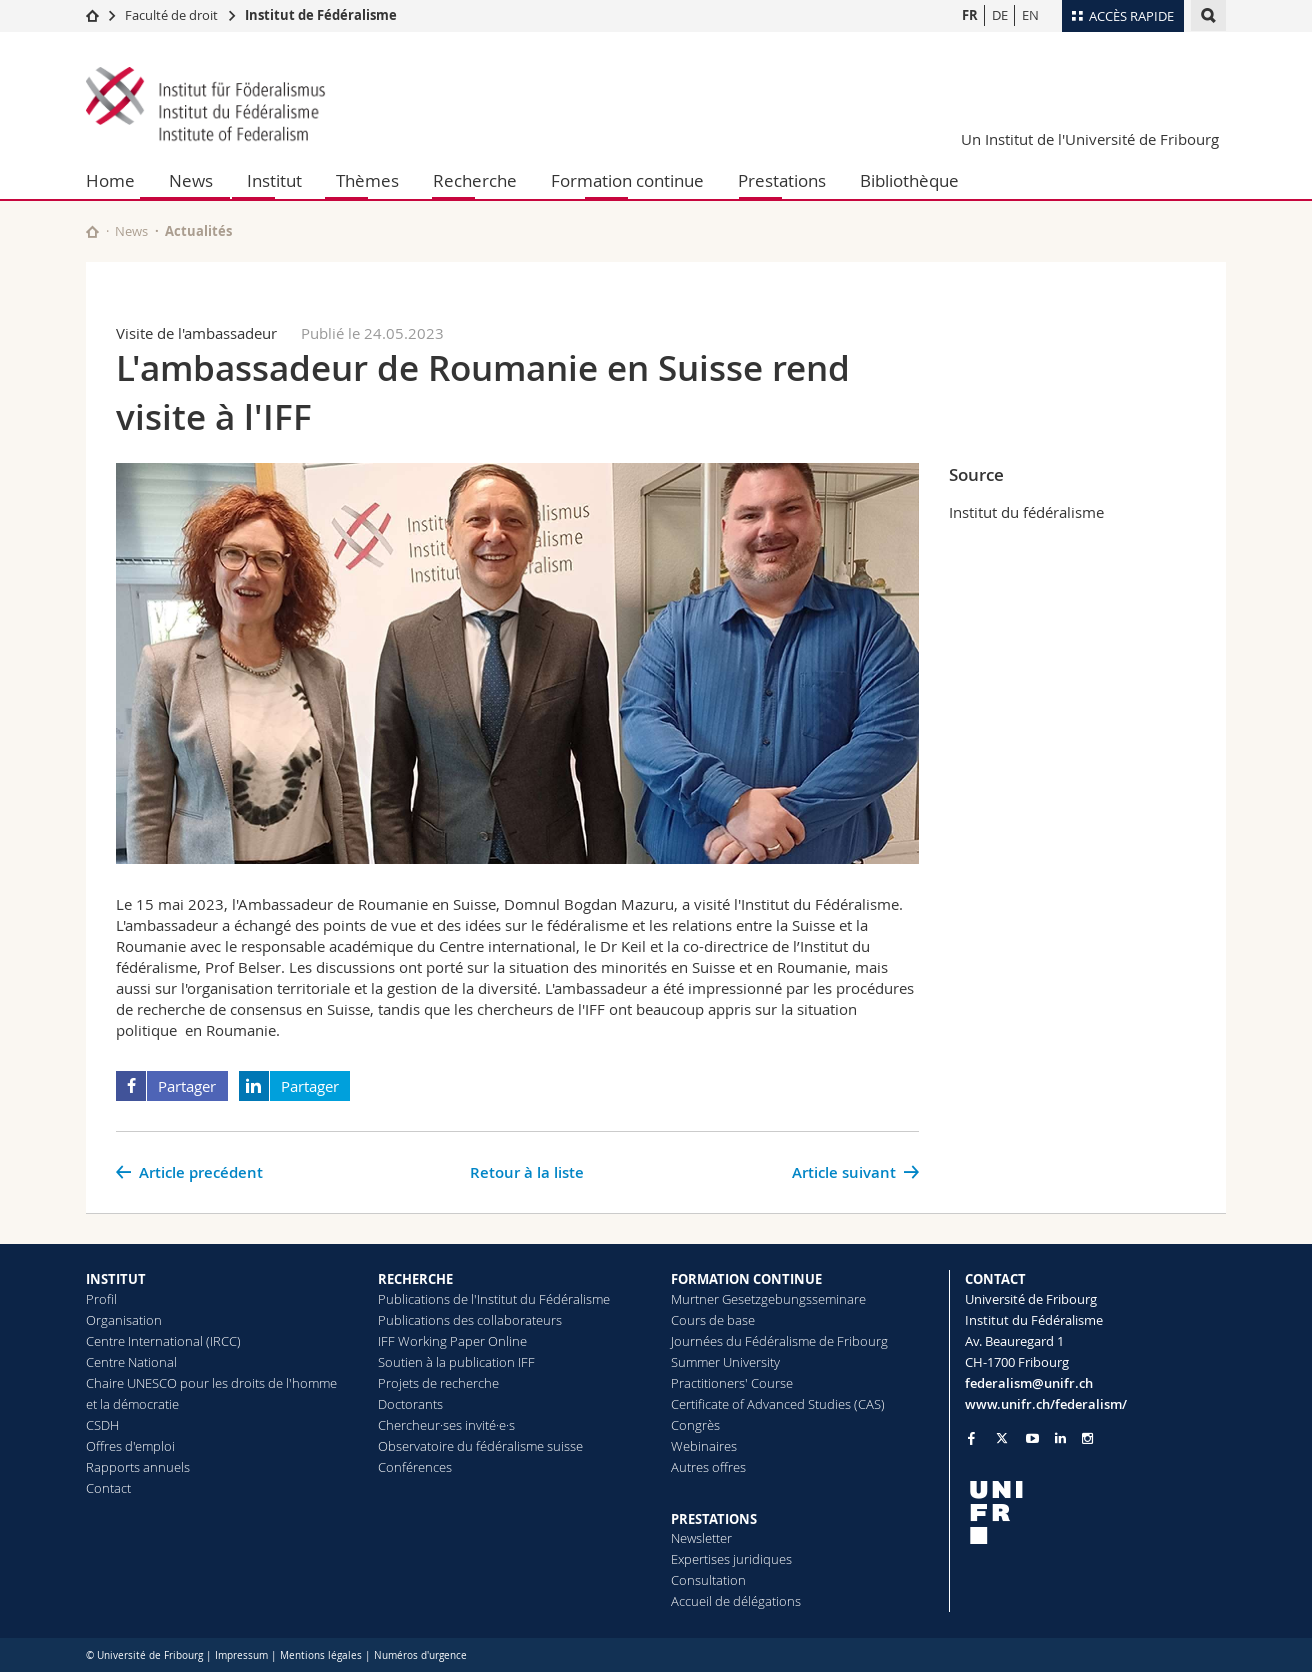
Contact (108, 1488)
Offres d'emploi (130, 1446)
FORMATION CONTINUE (746, 1279)
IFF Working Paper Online (452, 1341)
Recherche (475, 180)
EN (1030, 15)
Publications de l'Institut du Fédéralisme (494, 1299)
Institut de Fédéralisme (321, 15)
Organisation (124, 1320)
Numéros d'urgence (420, 1655)
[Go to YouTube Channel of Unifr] (1032, 1438)
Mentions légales (321, 1655)
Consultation (708, 1580)
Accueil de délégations (736, 1601)
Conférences (415, 1467)
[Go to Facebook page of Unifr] (971, 1438)
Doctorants (410, 1404)
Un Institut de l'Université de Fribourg (1090, 139)
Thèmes (367, 180)
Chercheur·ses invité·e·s (446, 1425)
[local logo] (1096, 1512)
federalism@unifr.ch (1029, 1383)
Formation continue (627, 180)
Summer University (725, 1362)
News (191, 180)
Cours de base (713, 1320)
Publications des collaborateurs (470, 1320)
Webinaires (704, 1446)
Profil (101, 1299)
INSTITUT (116, 1279)
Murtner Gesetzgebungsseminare (768, 1299)
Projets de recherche (438, 1383)
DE (1000, 15)
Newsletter (701, 1538)
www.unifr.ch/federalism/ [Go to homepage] (1046, 1404)
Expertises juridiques (731, 1559)
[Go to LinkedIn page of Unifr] (1060, 1438)
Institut (274, 180)
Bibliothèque (909, 180)
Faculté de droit (173, 15)
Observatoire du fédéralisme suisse (480, 1446)
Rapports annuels (138, 1467)
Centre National (131, 1362)
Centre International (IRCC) (163, 1341)
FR (970, 15)
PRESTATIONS (714, 1519)
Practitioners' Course (732, 1383)
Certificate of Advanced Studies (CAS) (778, 1404)
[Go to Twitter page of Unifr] (1002, 1438)
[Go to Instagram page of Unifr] (1087, 1438)
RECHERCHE (415, 1279)
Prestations (782, 180)
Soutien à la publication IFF (456, 1362)
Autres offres (708, 1467)
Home (110, 180)
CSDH (102, 1425)
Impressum (241, 1655)
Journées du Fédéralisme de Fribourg (779, 1341)
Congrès (695, 1425)
